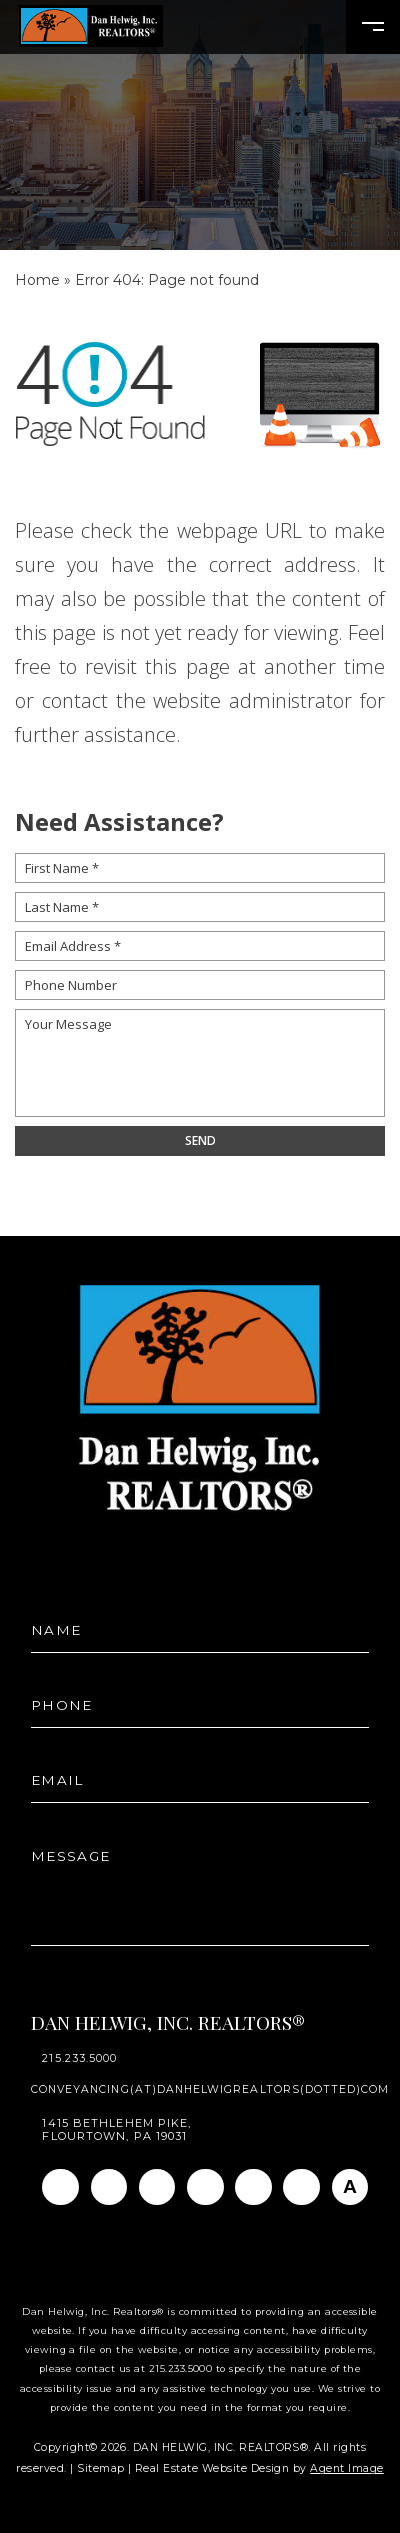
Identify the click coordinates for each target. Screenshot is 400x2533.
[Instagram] (109, 2187)
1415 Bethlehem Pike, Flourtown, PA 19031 (116, 2130)
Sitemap (100, 2468)
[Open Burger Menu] (373, 27)
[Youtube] (253, 2187)
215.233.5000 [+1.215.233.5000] (79, 2059)
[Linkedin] (157, 2187)
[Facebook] (60, 2187)
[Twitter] (205, 2187)
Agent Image (346, 2468)
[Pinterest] (301, 2187)
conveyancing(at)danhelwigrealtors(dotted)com (210, 2090)
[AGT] (350, 2187)
